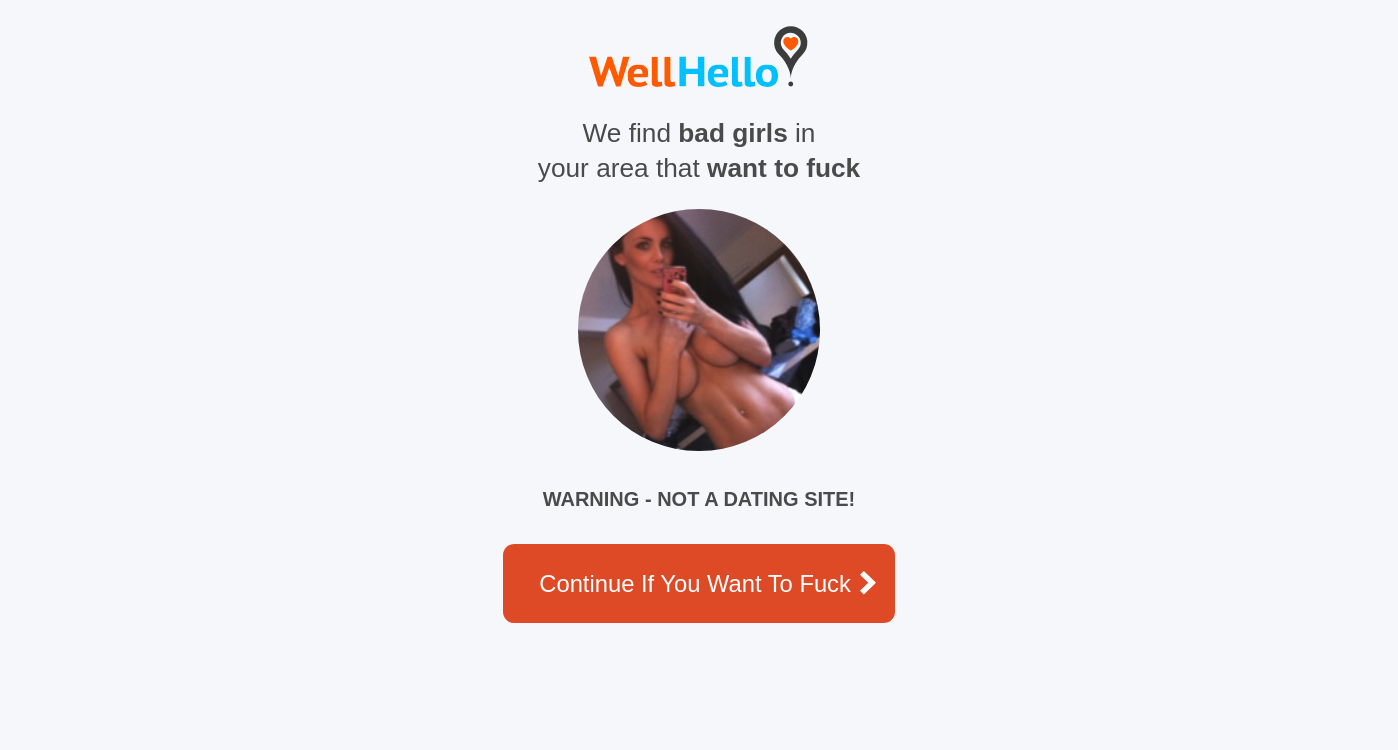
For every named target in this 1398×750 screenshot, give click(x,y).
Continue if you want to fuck (707, 583)
